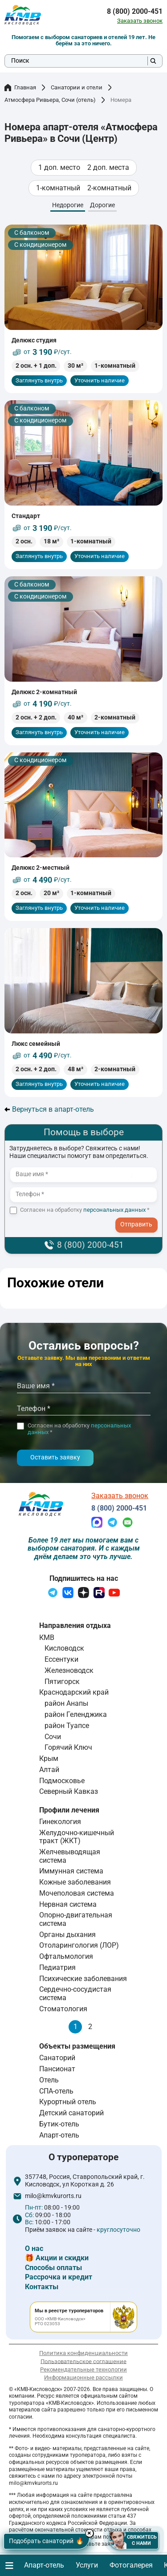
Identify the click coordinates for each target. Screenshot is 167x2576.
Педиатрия (57, 1967)
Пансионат (57, 2069)
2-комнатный (109, 188)
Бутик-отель (59, 2124)
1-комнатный (58, 188)
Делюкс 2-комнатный (44, 692)
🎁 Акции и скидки (57, 2258)
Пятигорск (62, 1681)
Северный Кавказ (68, 1791)
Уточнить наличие (99, 380)
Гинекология (60, 1821)
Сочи (53, 1736)
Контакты (41, 2287)
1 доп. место (59, 168)
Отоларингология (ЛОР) (79, 1945)
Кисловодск (64, 1648)
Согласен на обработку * (85, 1210)
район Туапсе (67, 1725)
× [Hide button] (90, 2533)
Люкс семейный (36, 1044)
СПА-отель (56, 2091)
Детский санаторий (71, 2113)
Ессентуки (61, 1659)
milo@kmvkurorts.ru (53, 2196)
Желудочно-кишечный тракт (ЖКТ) (76, 1837)
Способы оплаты (53, 2267)
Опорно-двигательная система (75, 1919)
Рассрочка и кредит (58, 2277)
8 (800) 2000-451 (135, 12)
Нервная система (68, 1904)
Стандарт (26, 516)
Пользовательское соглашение (83, 2361)
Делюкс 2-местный (40, 868)
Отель (49, 2080)
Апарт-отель (59, 2135)
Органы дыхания (67, 1934)
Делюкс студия (34, 340)
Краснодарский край (74, 1692)
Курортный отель (67, 2102)
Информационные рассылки (83, 2377)
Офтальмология (66, 1956)
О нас (34, 2248)
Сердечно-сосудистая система (75, 1993)
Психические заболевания (83, 1978)
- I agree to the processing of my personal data (139, 1218)
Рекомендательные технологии (83, 2369)
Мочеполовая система (76, 1893)
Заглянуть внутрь (39, 380)
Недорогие (67, 205)
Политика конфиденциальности (83, 2353)
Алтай (49, 1769)
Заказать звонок (140, 21)
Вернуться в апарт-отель (49, 1109)
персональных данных (114, 1209)
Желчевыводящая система (69, 1856)
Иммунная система (71, 1871)
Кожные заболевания (75, 1882)
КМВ (46, 1637)
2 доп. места (108, 168)
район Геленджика (76, 1714)
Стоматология (63, 2009)
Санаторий (57, 2058)
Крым (48, 1758)
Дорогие (102, 205)
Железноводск (69, 1670)
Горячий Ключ (68, 1747)
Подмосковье (62, 1780)
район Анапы (66, 1703)
